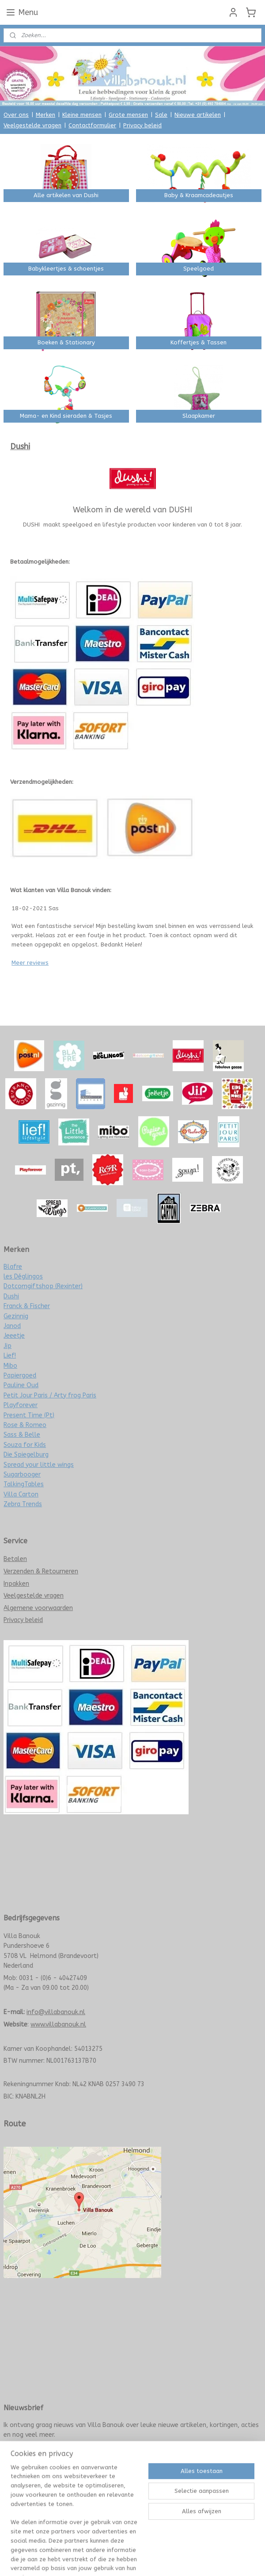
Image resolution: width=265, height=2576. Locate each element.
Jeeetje (14, 1336)
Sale (161, 114)
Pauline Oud (21, 1385)
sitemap (103, 2491)
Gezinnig (16, 1316)
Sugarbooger (22, 1474)
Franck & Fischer (27, 1306)
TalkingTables (24, 1484)
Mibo (10, 1366)
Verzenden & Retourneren (41, 1571)
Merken (45, 114)
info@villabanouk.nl (55, 2012)
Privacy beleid (142, 125)
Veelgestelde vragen (32, 125)
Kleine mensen (82, 114)
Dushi (11, 1296)
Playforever (21, 1405)
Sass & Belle (22, 1435)
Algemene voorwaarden (38, 1608)
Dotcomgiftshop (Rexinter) (43, 1286)
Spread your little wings (39, 1465)
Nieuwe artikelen (197, 114)
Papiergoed (20, 1375)
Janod (12, 1326)
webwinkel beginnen (151, 2491)
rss (120, 2491)
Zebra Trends (23, 1504)
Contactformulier (92, 125)
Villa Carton (21, 1494)
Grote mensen (128, 114)
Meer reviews (30, 962)
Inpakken (16, 1584)
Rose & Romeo (25, 1425)
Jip (7, 1346)
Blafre (13, 1267)
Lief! (10, 1355)
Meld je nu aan (30, 2454)
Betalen (15, 1559)
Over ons (16, 114)
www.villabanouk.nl (58, 2024)
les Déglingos (23, 1276)
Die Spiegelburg (26, 1454)
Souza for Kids (25, 1445)
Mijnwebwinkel (226, 2491)
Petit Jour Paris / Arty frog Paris (50, 1395)
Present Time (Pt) (29, 1415)
